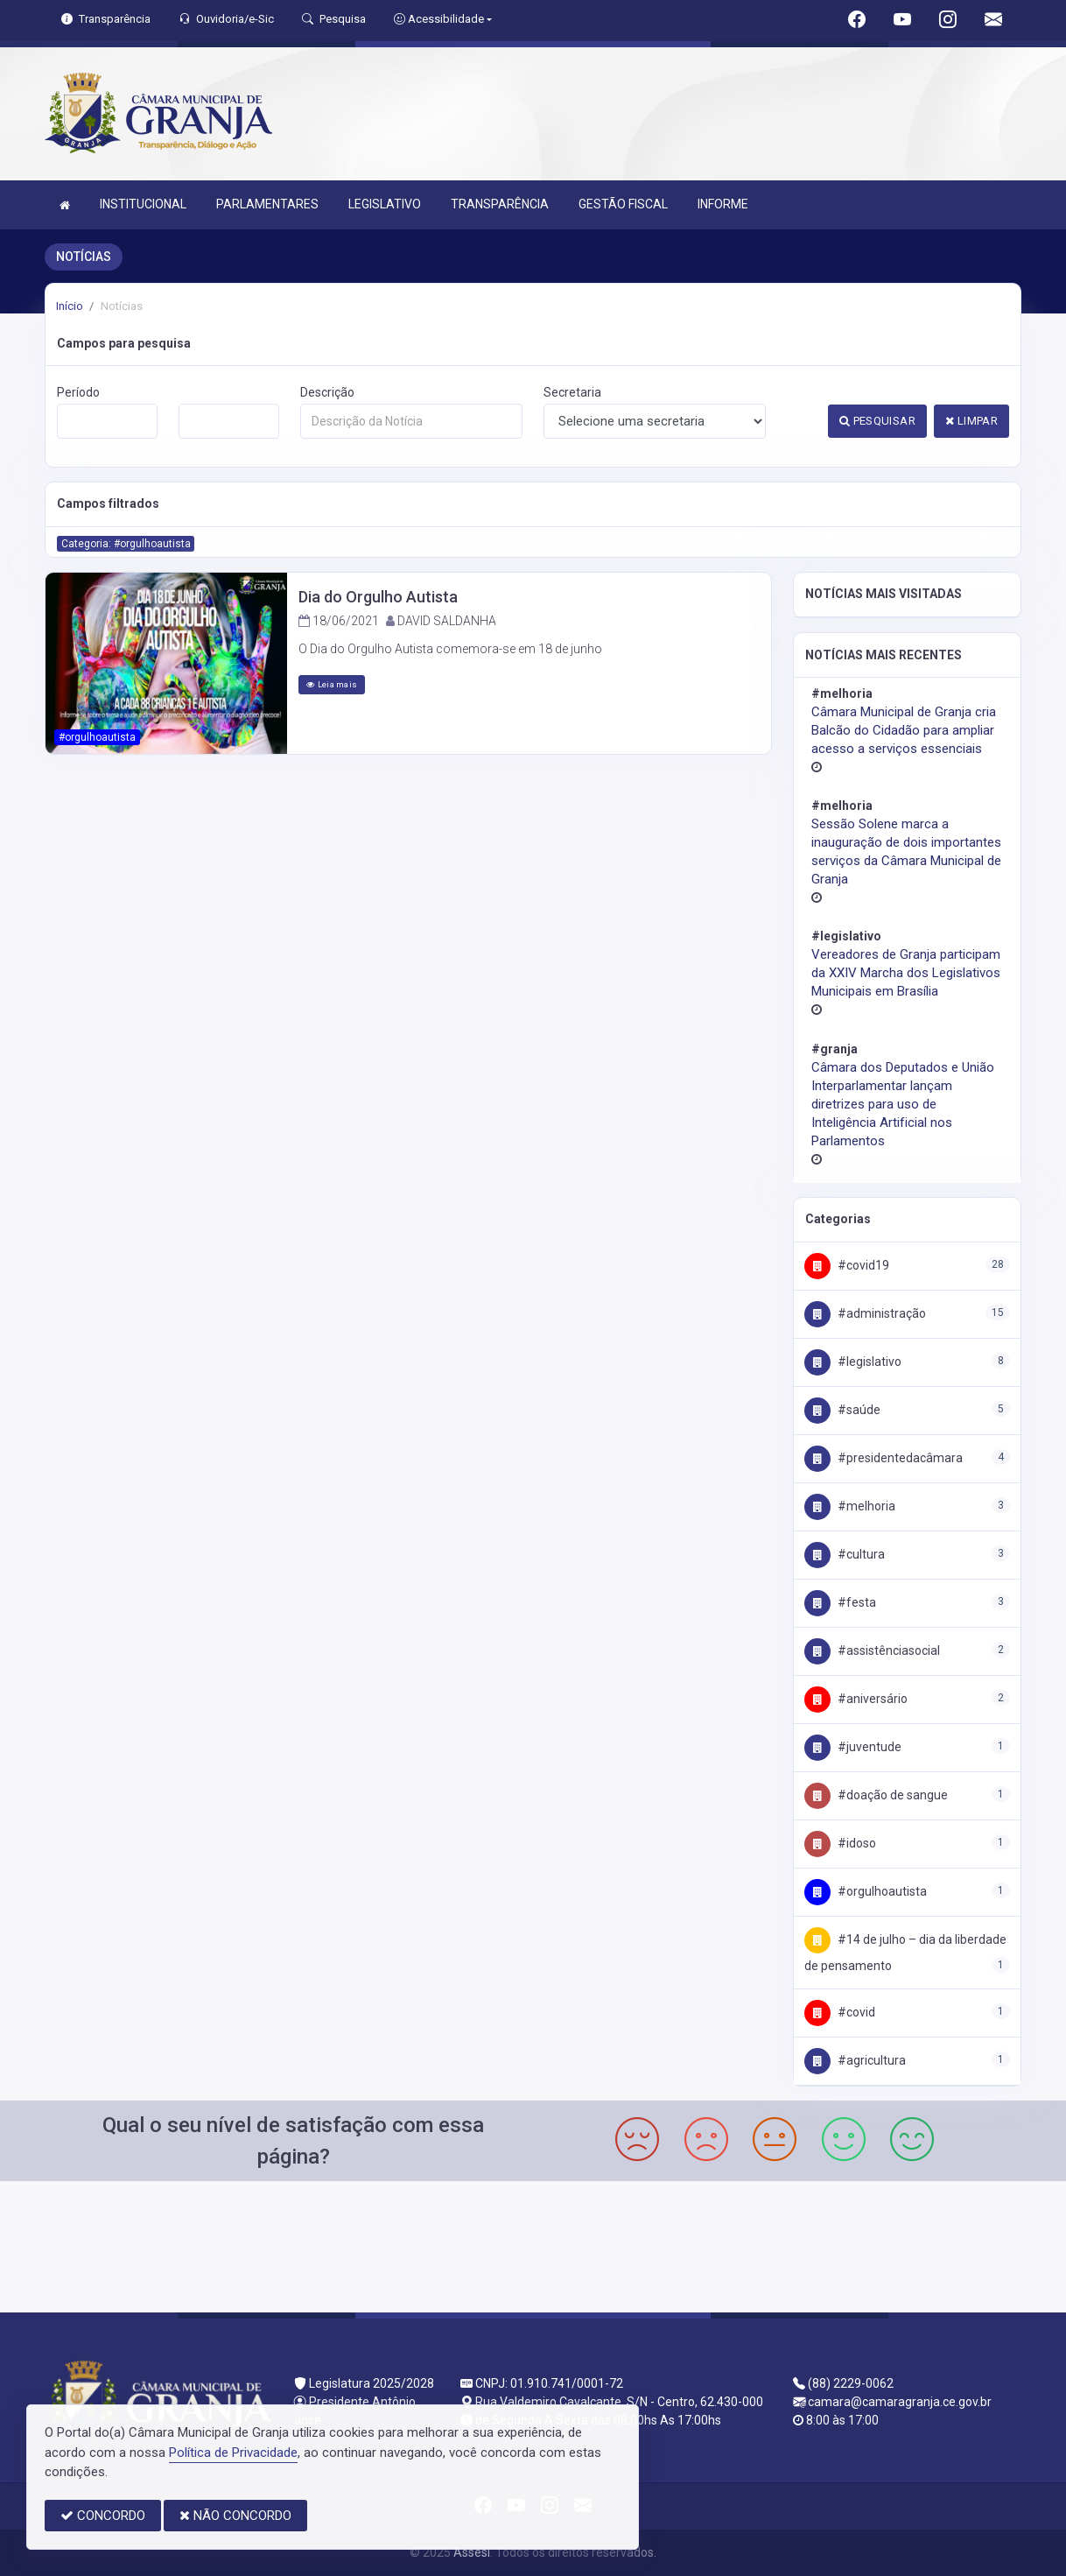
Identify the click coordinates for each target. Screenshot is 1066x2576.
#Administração (865, 1313)
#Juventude (852, 1747)
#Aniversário (856, 1699)
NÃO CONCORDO (235, 2515)
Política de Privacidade (233, 2452)
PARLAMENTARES (267, 204)
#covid (839, 2012)
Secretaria (572, 392)
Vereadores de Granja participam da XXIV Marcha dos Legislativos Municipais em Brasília (905, 973)
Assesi (471, 2552)
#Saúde (842, 1410)
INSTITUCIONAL (143, 204)
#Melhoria (849, 1506)
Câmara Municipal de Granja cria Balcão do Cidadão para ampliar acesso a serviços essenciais (903, 730)
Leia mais (331, 684)
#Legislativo (852, 1362)
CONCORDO (102, 2515)
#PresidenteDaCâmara (883, 1458)
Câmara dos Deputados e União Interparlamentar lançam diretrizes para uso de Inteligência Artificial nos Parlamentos (902, 1104)
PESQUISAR (877, 420)
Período (78, 392)
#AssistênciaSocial (872, 1650)
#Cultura (844, 1554)
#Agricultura (855, 2060)
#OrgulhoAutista (865, 1891)
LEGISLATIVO (384, 204)
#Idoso (840, 1843)
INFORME (723, 204)
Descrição (327, 392)
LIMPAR (971, 420)
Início (69, 306)
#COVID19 (846, 1265)
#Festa (840, 1602)
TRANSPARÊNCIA (500, 204)
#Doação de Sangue (876, 1795)
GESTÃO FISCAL (623, 204)
